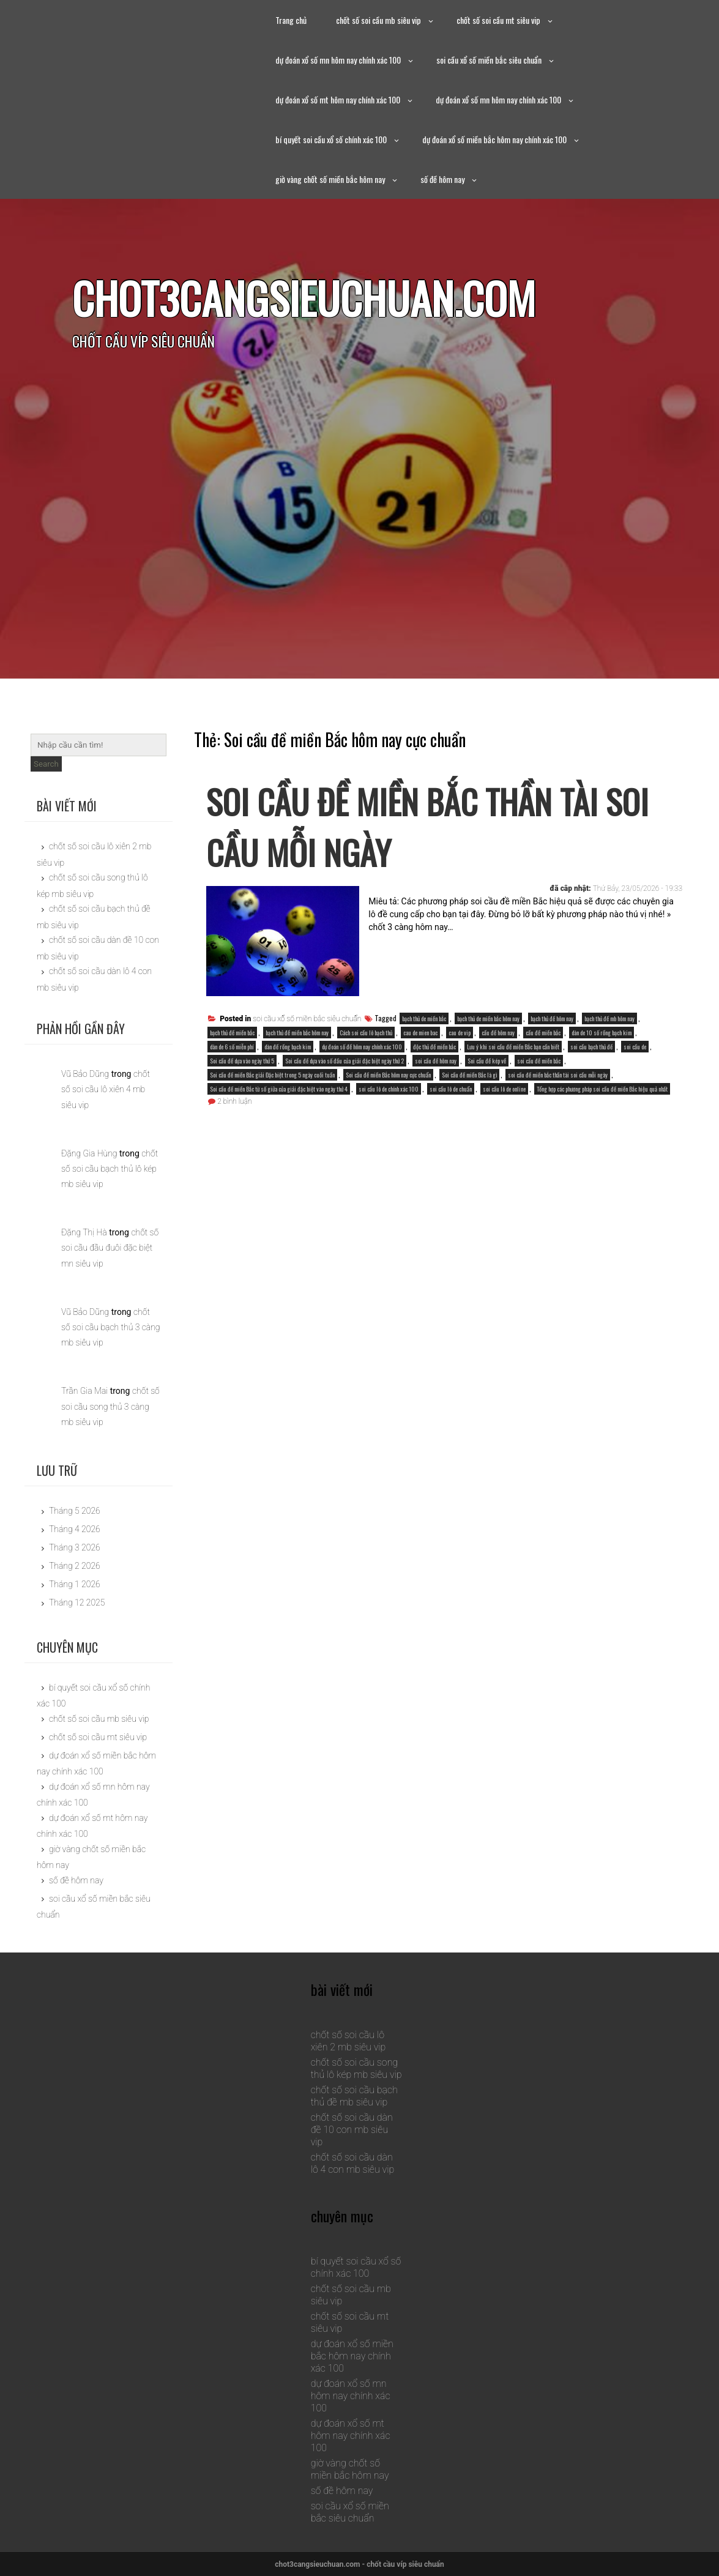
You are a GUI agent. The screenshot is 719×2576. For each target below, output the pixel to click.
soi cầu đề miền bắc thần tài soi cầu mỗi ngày (558, 1074)
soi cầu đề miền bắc (539, 1060)
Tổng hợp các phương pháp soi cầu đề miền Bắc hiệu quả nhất (602, 1088)
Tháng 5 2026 (74, 1511)
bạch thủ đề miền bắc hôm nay (297, 1032)
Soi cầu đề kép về (487, 1060)
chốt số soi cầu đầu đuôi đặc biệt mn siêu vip (109, 1247)
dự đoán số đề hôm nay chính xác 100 (362, 1046)
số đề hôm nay (442, 179)
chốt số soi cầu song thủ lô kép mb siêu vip (356, 2068)
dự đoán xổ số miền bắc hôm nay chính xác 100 (494, 139)
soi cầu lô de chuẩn (451, 1088)
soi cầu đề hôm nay (435, 1060)
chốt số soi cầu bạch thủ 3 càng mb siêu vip (110, 1327)
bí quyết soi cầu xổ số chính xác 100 (331, 139)
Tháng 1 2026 (74, 1584)
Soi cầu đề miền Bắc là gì (469, 1074)
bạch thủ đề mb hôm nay (609, 1018)
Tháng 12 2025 (77, 1602)
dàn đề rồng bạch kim (287, 1046)
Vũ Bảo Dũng (85, 1074)
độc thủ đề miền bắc (434, 1046)
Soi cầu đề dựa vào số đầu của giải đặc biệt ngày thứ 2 (344, 1060)
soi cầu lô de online (504, 1088)
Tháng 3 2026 (74, 1547)
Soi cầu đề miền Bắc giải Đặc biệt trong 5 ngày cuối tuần (272, 1074)
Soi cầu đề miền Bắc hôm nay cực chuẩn (388, 1074)
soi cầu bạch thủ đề (591, 1046)
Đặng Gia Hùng (89, 1153)
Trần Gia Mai (84, 1391)
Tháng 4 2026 (74, 1529)
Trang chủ (291, 19)
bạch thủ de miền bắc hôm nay (488, 1018)
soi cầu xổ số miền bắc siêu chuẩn (489, 59)
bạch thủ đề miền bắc (232, 1032)
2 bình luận (234, 1101)
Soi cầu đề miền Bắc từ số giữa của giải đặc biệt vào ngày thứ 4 (279, 1088)
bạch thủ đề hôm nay (552, 1018)
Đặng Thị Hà (84, 1232)
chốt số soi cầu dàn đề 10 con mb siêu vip (352, 2130)
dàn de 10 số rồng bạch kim (601, 1032)
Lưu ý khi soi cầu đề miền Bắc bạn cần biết (513, 1046)
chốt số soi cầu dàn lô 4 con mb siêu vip (353, 2163)
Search (46, 764)
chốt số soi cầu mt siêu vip (498, 19)
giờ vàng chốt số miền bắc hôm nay (330, 179)
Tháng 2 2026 (74, 1566)
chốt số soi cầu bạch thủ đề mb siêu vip (354, 2096)
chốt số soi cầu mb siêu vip (378, 19)
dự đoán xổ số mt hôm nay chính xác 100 (337, 99)
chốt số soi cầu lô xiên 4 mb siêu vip (105, 1089)
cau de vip (460, 1032)
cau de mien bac (420, 1032)
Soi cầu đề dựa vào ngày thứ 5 (242, 1060)
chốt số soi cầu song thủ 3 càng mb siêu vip (110, 1406)
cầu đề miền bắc (543, 1032)
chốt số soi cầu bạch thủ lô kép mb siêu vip (109, 1168)
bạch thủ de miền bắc (424, 1018)
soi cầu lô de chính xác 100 (389, 1088)
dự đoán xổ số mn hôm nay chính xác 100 (338, 59)
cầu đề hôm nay (498, 1032)
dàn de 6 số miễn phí (231, 1046)
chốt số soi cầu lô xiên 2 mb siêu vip (348, 2041)
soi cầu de (635, 1046)
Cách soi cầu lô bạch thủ (366, 1032)
